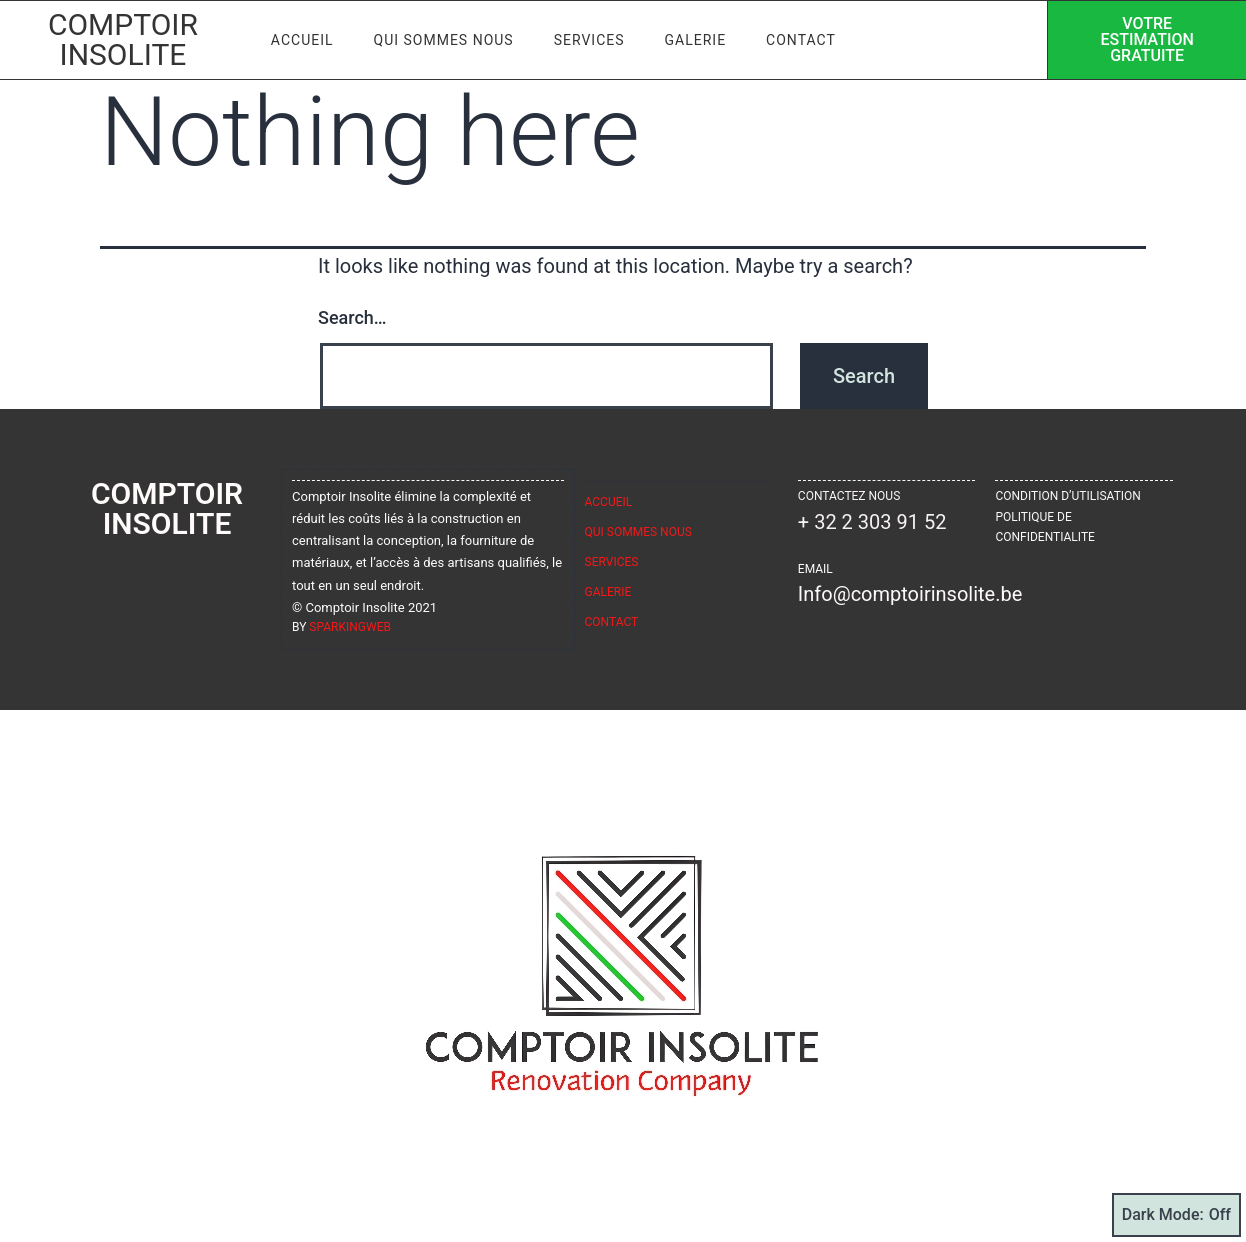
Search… (352, 317)
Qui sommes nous (444, 40)
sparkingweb (350, 627)
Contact (801, 40)
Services (589, 40)
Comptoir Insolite (123, 39)
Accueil (302, 40)
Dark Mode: (1176, 1215)
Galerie (696, 40)
